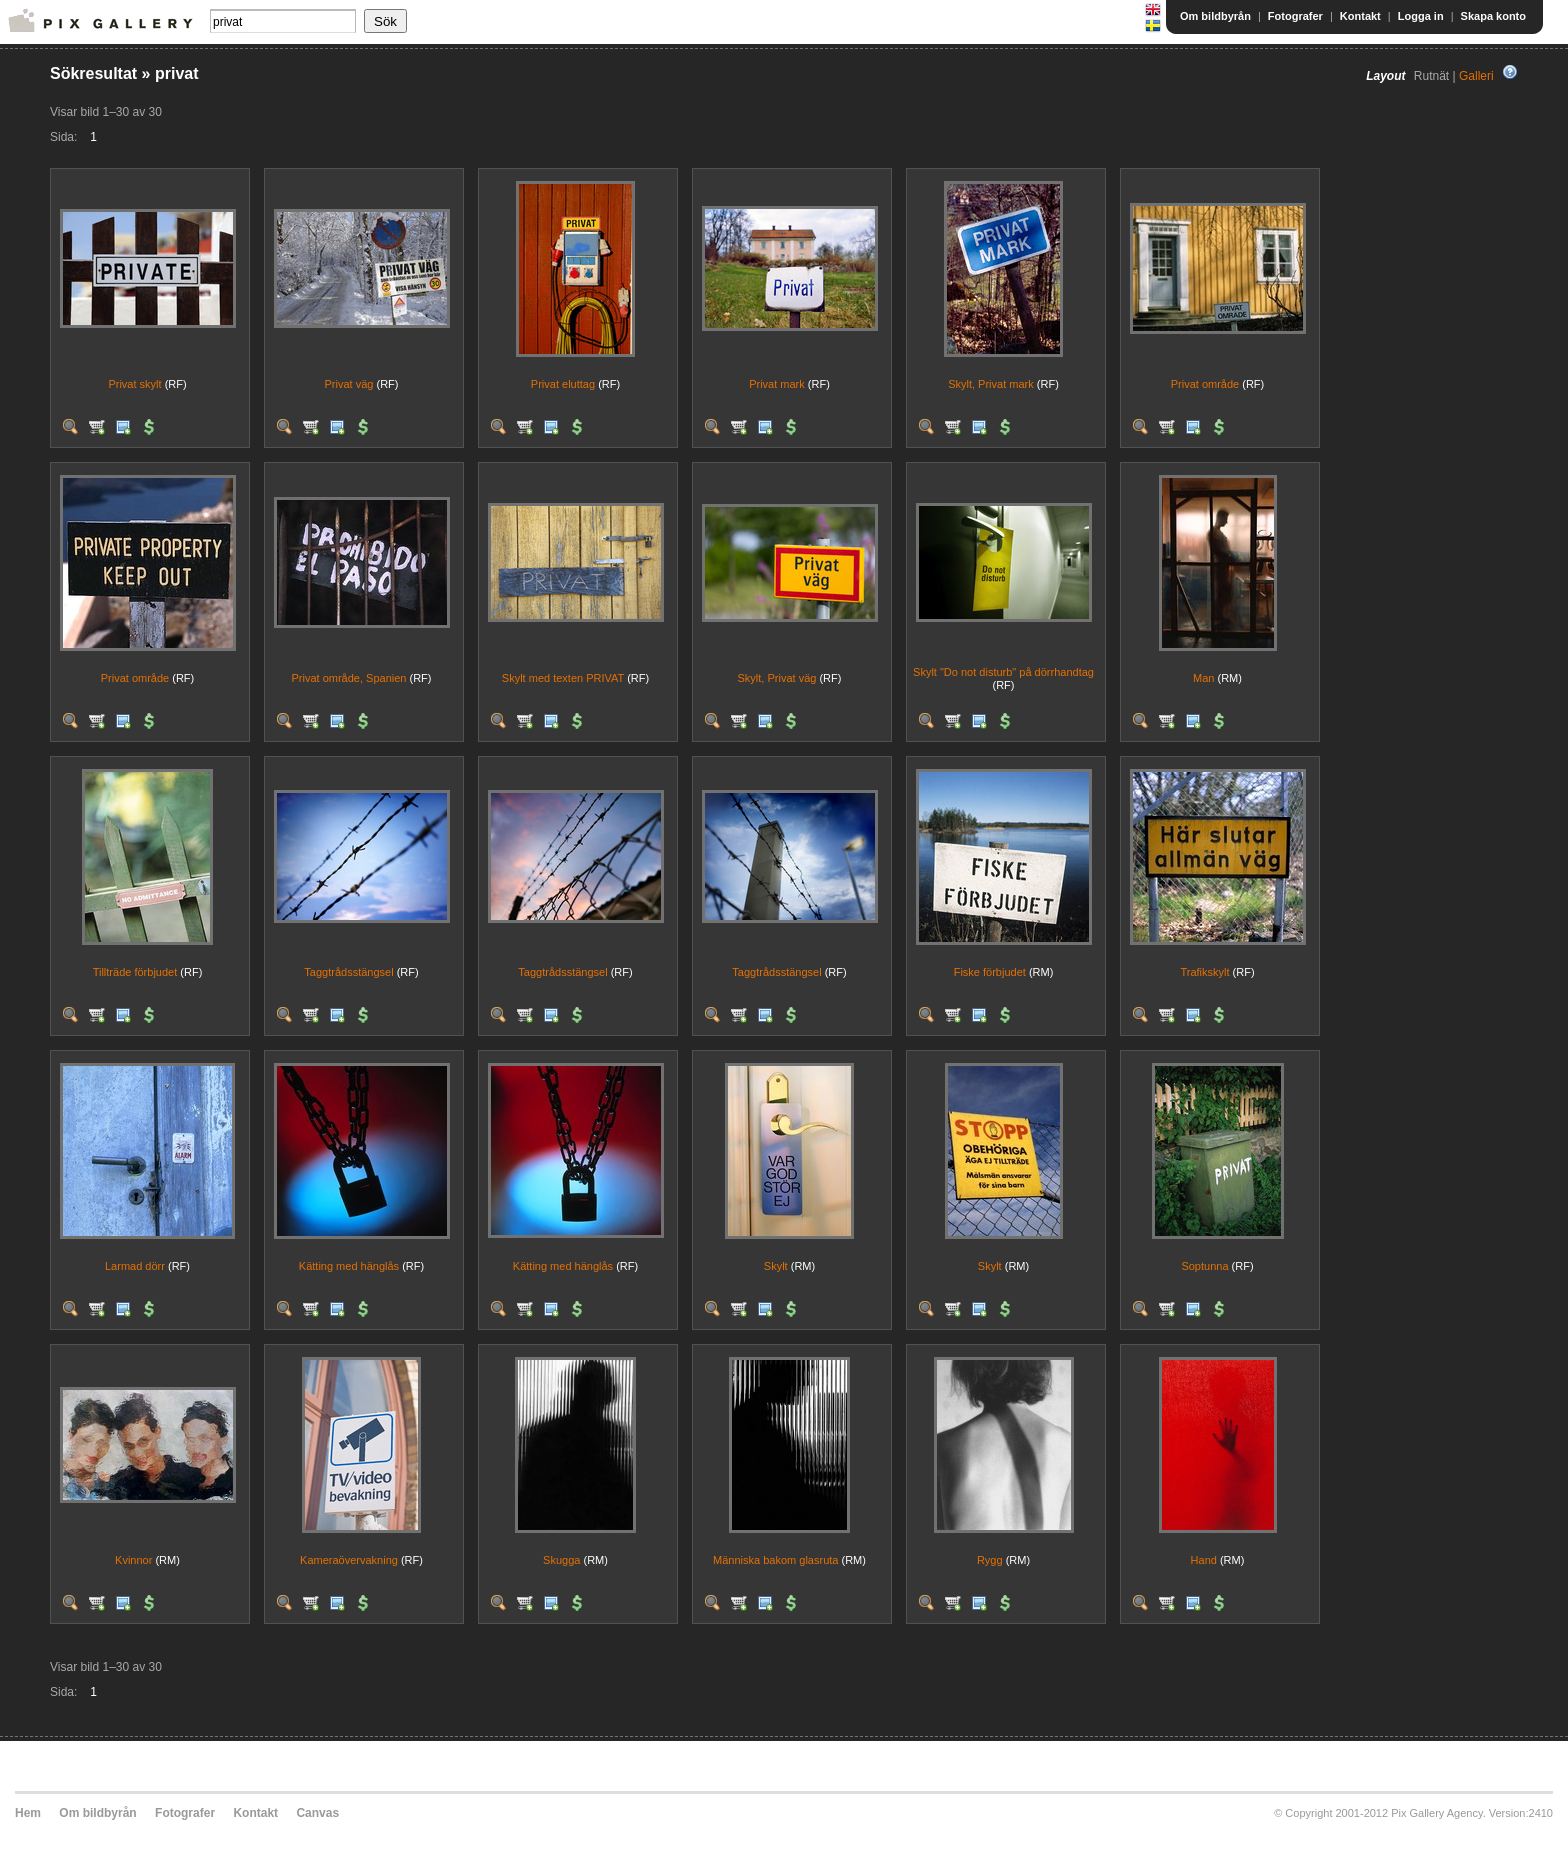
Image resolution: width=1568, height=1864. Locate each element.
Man (1203, 678)
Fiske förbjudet (990, 972)
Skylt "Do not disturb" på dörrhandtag (1003, 672)
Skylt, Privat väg (777, 678)
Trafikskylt (1204, 972)
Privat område (1205, 384)
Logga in (1421, 16)
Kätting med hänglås (349, 1266)
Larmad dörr (135, 1266)
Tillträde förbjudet (135, 972)
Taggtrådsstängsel (348, 972)
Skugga (561, 1560)
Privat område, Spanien (348, 678)
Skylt (776, 1266)
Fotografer (1295, 16)
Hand (1204, 1560)
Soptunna (1204, 1266)
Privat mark (777, 384)
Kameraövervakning (349, 1560)
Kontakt (1360, 16)
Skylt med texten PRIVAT (563, 678)
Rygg (990, 1560)
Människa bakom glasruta (775, 1560)
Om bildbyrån (1215, 16)
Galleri (1476, 76)
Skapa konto (1493, 16)
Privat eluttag (563, 384)
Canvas (317, 1813)
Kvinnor (133, 1560)
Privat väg (349, 384)
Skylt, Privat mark (991, 384)
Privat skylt (134, 384)
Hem (28, 1813)
